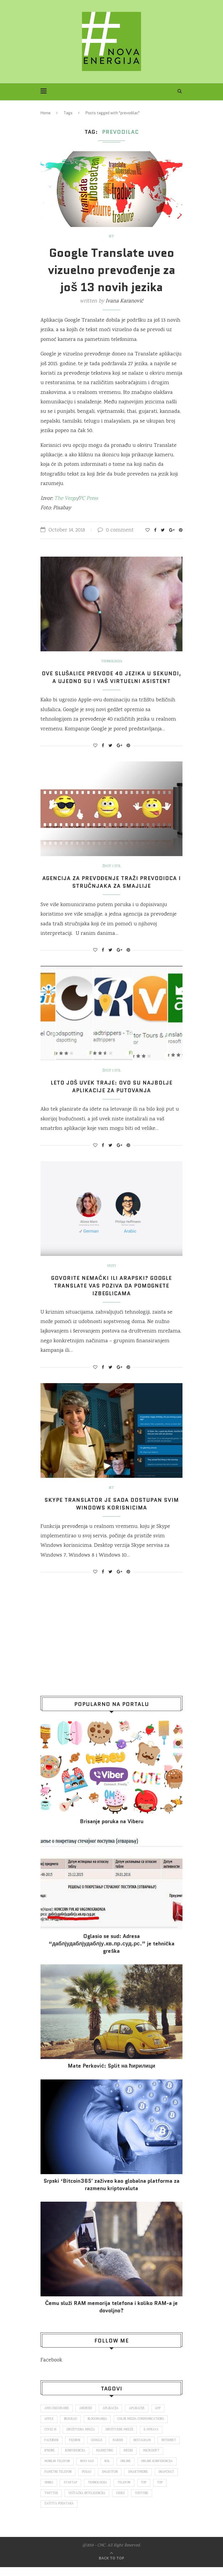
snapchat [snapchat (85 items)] (83, 2491)
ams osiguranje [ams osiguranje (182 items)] (56, 2416)
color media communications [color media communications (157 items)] (142, 2426)
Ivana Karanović (124, 301)
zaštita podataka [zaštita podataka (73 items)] (102, 2512)
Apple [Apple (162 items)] (49, 2426)
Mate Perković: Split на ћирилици (111, 2073)
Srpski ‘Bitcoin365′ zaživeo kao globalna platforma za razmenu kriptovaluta (111, 2192)
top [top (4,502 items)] (87, 2502)
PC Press (88, 498)
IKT (111, 237)
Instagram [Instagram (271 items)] (143, 2448)
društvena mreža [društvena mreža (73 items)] (81, 2437)
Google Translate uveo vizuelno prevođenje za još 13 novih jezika (111, 270)
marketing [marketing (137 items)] (130, 2459)
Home (46, 113)
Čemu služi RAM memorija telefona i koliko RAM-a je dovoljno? (111, 2314)
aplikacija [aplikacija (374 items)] (111, 2416)
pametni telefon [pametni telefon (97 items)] (100, 2480)
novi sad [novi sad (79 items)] (114, 2469)
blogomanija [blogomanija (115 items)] (98, 2426)
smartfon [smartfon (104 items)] (152, 2480)
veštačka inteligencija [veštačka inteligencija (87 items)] (143, 2502)
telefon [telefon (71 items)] (50, 2502)
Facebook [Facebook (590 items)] (51, 2448)
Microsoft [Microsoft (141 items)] (52, 2469)
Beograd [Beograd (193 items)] (70, 2426)
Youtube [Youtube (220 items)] (70, 2512)
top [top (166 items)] (71, 2502)
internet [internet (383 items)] (51, 2459)
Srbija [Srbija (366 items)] (105, 2491)
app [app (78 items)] (158, 2416)
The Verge (65, 498)
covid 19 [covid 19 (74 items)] (50, 2437)
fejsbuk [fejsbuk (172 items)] (75, 2448)
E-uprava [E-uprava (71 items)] (151, 2437)
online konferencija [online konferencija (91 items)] (60, 2480)
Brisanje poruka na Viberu (111, 1829)
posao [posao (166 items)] (129, 2480)
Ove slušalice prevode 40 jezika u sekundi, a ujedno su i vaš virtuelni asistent (111, 681)
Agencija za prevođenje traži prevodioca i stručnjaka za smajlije (112, 890)
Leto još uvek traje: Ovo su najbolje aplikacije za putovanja (111, 1094)
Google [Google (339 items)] (97, 2448)
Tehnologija (111, 662)
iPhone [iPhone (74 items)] (75, 2459)
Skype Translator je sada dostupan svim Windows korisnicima (111, 1511)
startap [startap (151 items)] (128, 2491)
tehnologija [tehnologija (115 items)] (154, 2491)
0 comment (116, 530)
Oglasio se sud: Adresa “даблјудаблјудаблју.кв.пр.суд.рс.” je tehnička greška (111, 1951)
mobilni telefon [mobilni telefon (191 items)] (84, 2469)
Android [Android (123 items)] (86, 2416)
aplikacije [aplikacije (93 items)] (137, 2416)
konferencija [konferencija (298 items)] (101, 2459)
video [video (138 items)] (48, 2512)
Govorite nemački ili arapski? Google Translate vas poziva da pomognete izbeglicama (111, 1293)
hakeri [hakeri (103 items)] (119, 2448)
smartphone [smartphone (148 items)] (54, 2491)
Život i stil (111, 874)
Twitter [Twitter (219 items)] (107, 2502)
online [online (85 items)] (153, 2469)
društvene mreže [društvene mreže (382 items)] (120, 2437)
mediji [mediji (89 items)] (154, 2459)
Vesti (111, 1274)
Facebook (51, 2368)
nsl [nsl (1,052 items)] (135, 2469)
